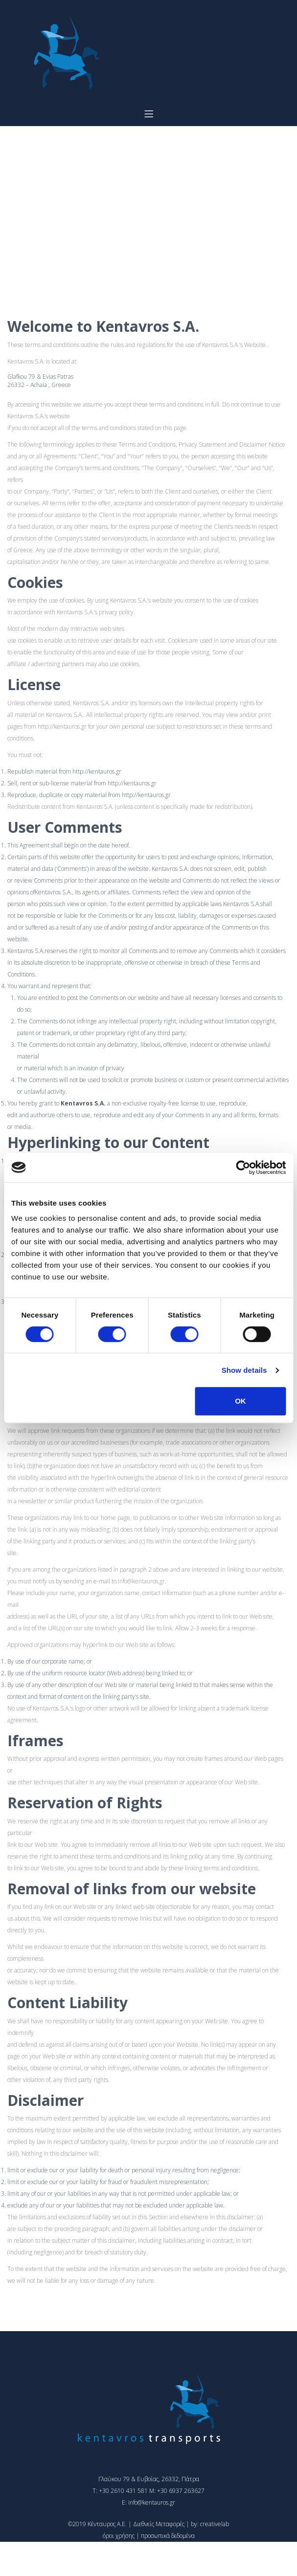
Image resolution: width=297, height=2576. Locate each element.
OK (240, 1401)
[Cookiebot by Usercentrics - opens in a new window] (243, 1167)
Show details (244, 1370)
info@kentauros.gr (141, 1581)
